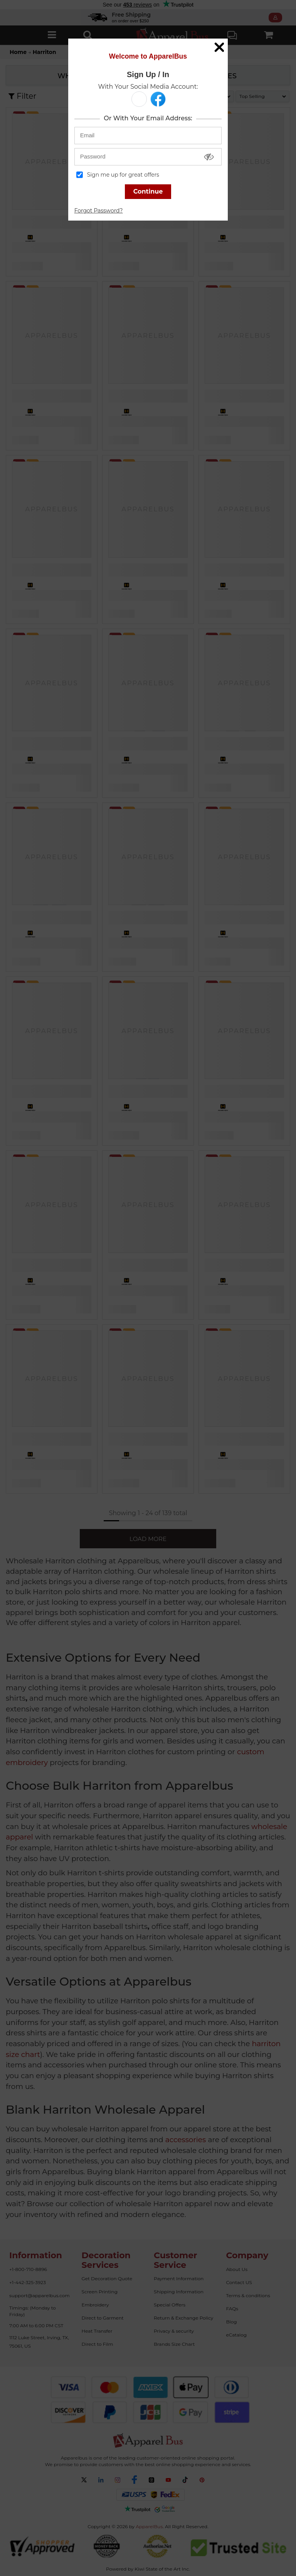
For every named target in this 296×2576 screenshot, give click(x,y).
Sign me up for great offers (117, 175)
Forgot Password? (98, 210)
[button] (139, 99)
